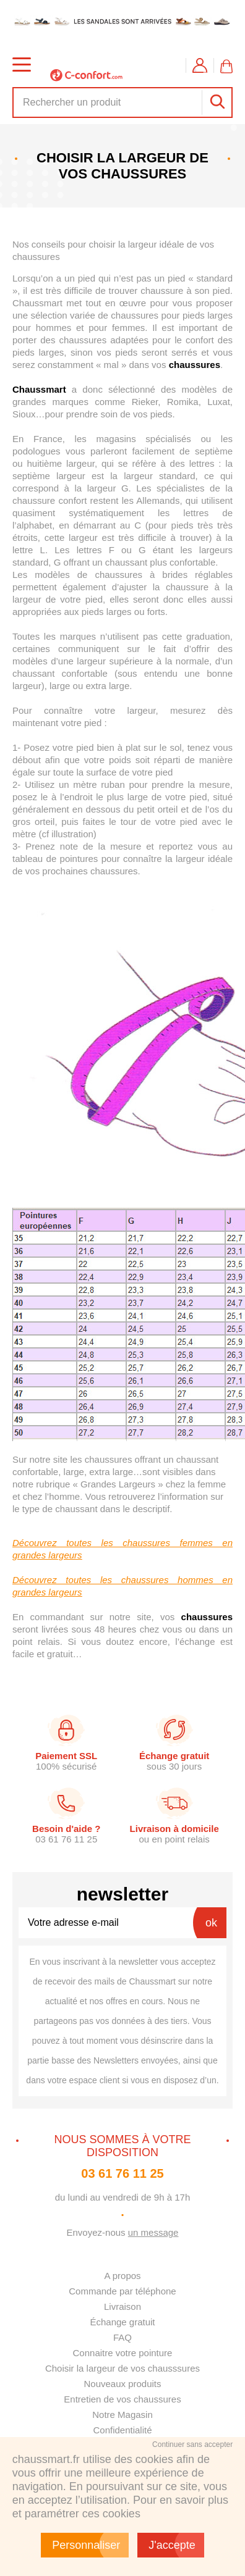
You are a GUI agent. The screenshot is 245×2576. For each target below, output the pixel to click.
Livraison (122, 2306)
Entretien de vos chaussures (122, 2399)
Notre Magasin (122, 2414)
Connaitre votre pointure (123, 2353)
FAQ (122, 2337)
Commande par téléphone (122, 2291)
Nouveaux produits (122, 2383)
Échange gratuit (122, 2322)
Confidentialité (122, 2430)
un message (153, 2232)
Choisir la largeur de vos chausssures (122, 2368)
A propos (122, 2275)
